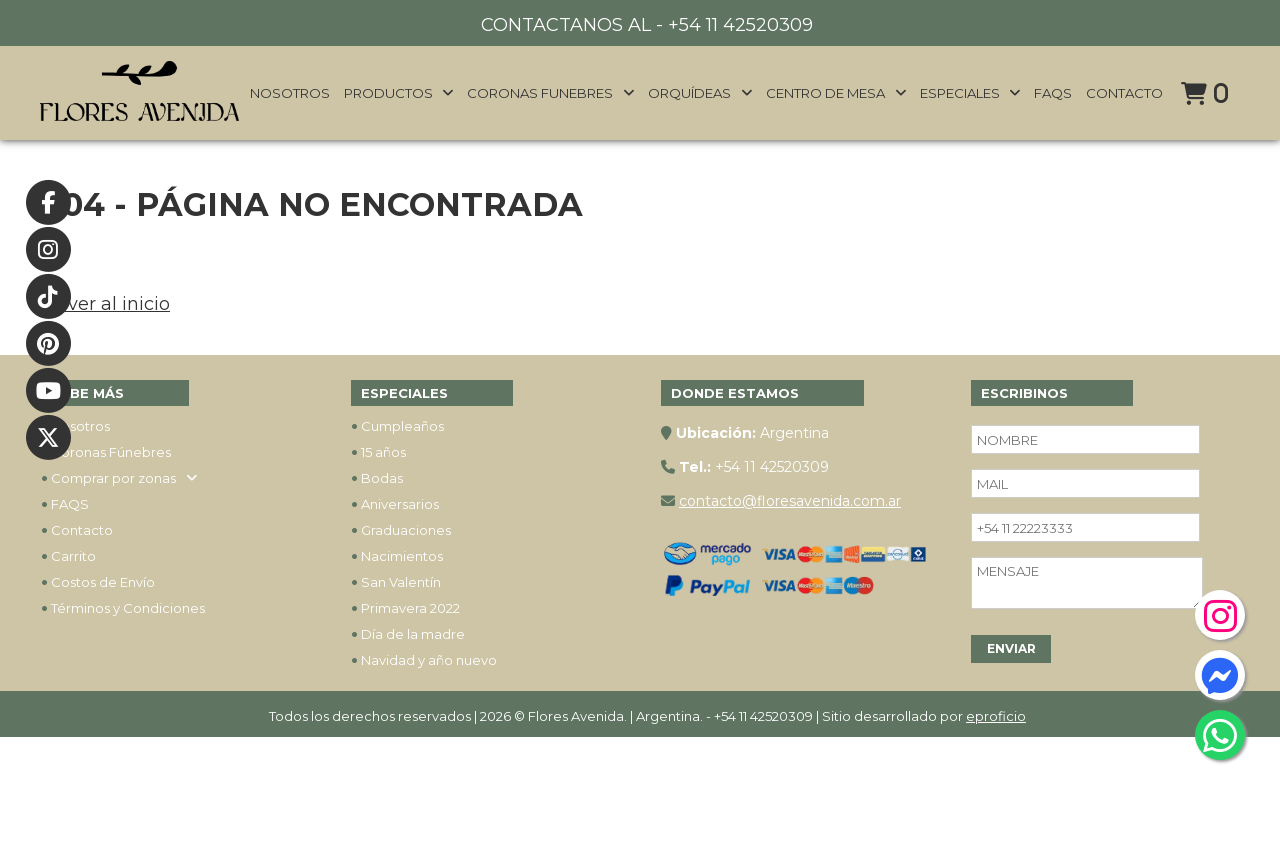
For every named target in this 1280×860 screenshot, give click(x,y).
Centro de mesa (836, 93)
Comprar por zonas (119, 478)
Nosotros (290, 93)
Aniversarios (395, 504)
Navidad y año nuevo (424, 660)
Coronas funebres (551, 93)
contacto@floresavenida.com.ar (790, 501)
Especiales (971, 93)
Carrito (68, 556)
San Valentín (396, 582)
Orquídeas (700, 93)
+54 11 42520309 (740, 25)
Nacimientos (397, 556)
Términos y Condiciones (123, 608)
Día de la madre (408, 634)
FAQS (65, 504)
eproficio (996, 716)
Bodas (377, 478)
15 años (378, 452)
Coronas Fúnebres (106, 452)
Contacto (1124, 93)
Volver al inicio (105, 304)
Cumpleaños (397, 426)
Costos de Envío (98, 582)
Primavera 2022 (405, 608)
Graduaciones (401, 530)
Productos (399, 93)
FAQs (1053, 93)
